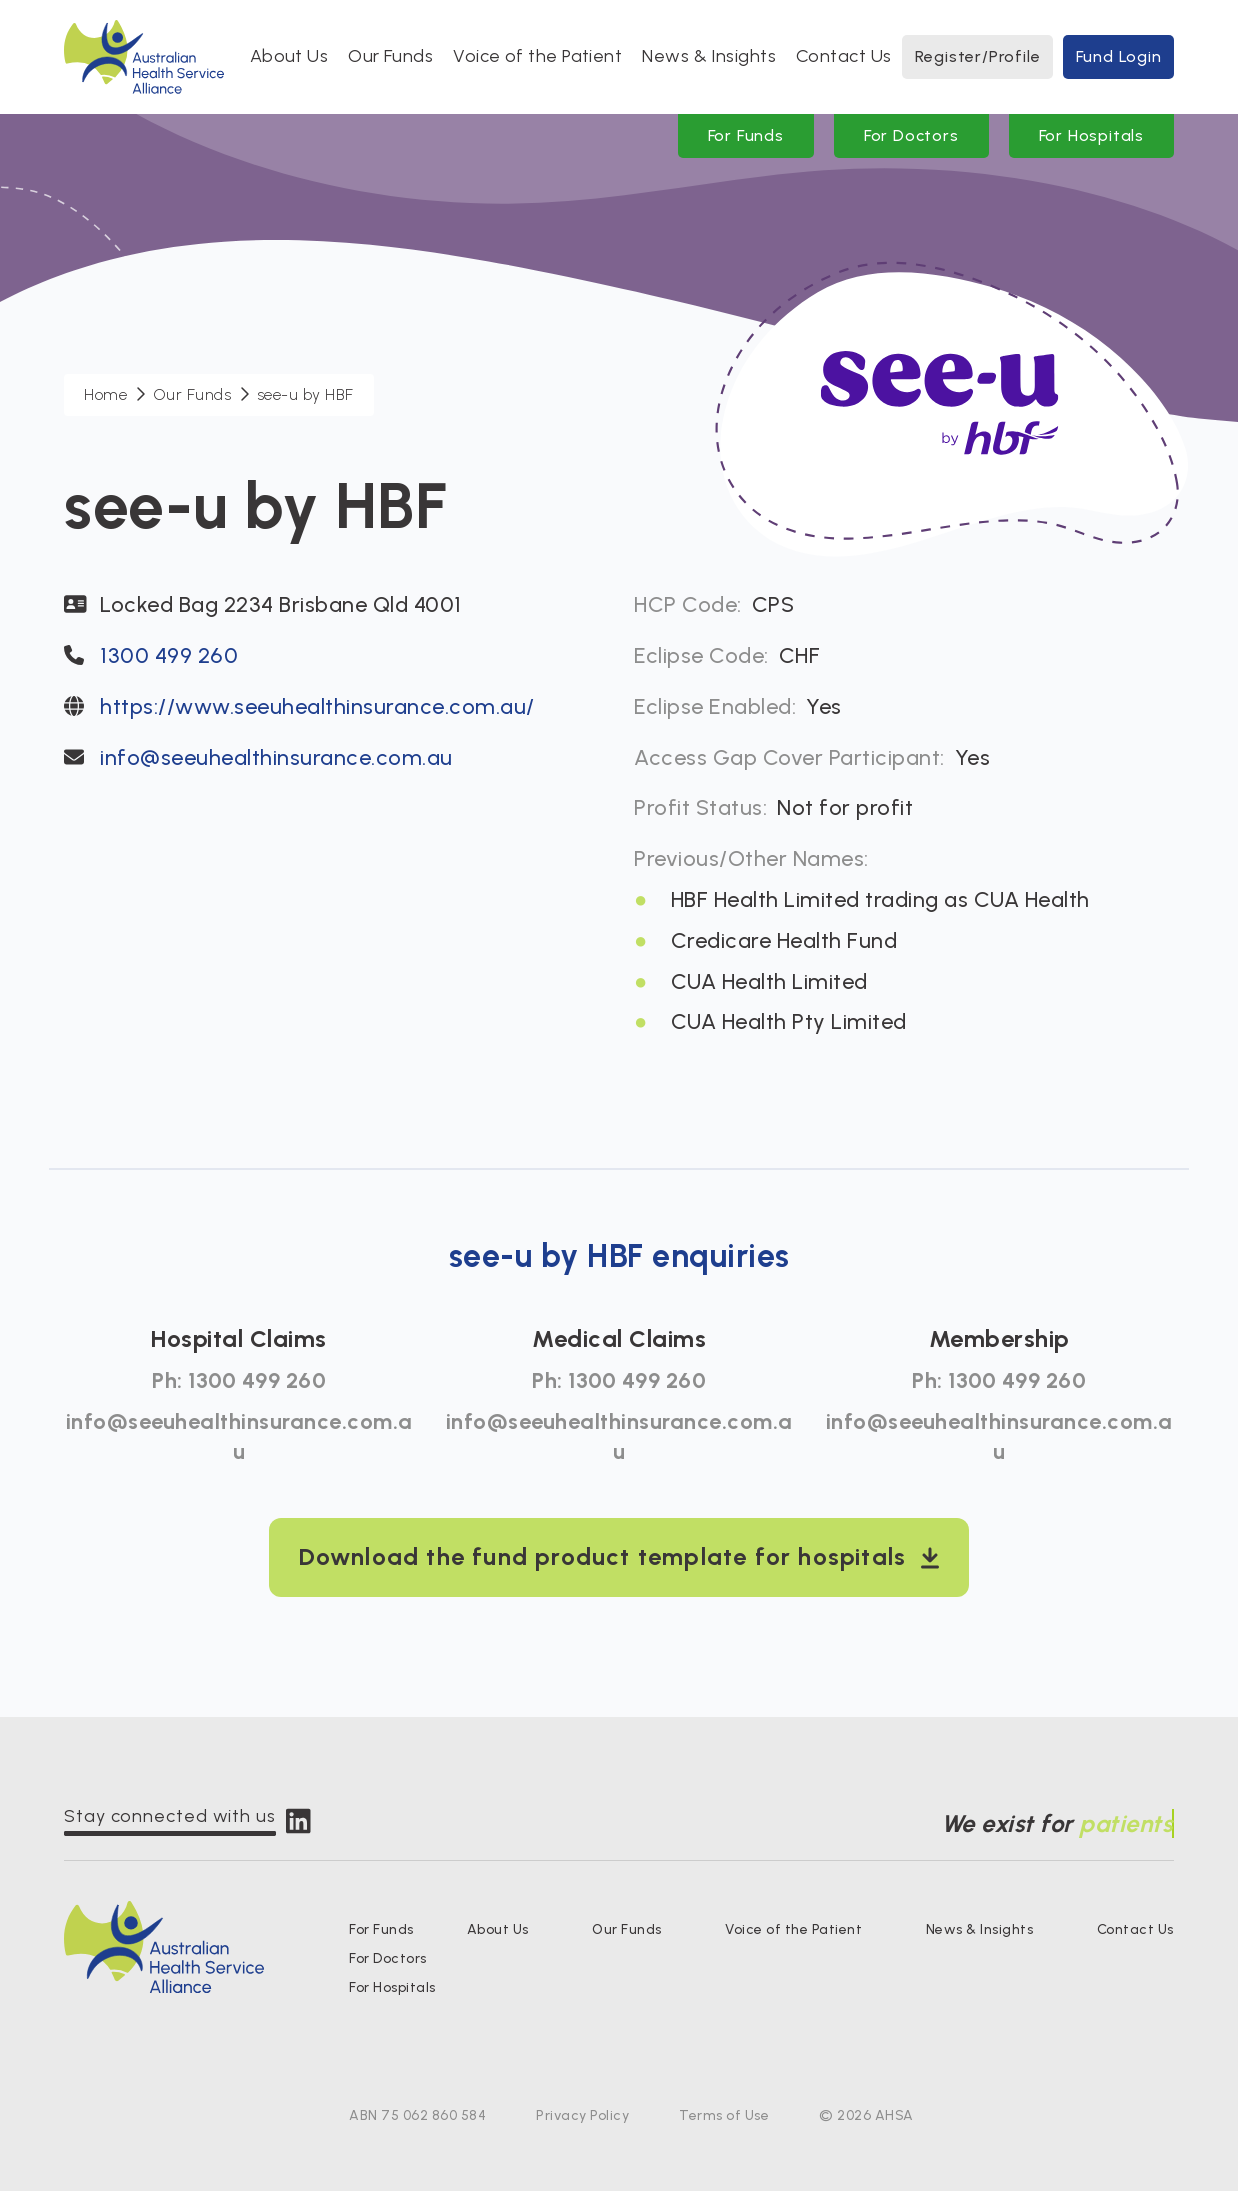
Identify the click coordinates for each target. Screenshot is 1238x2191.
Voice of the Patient (537, 56)
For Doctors (911, 135)
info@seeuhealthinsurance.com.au (276, 757)
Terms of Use (724, 2115)
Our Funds (390, 56)
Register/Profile (978, 56)
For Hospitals (1091, 135)
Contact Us (844, 56)
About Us (289, 56)
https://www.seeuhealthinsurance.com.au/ (317, 706)
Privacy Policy (582, 2115)
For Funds (746, 135)
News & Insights (709, 56)
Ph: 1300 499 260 (239, 1380)
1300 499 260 (169, 655)
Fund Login (1119, 56)
